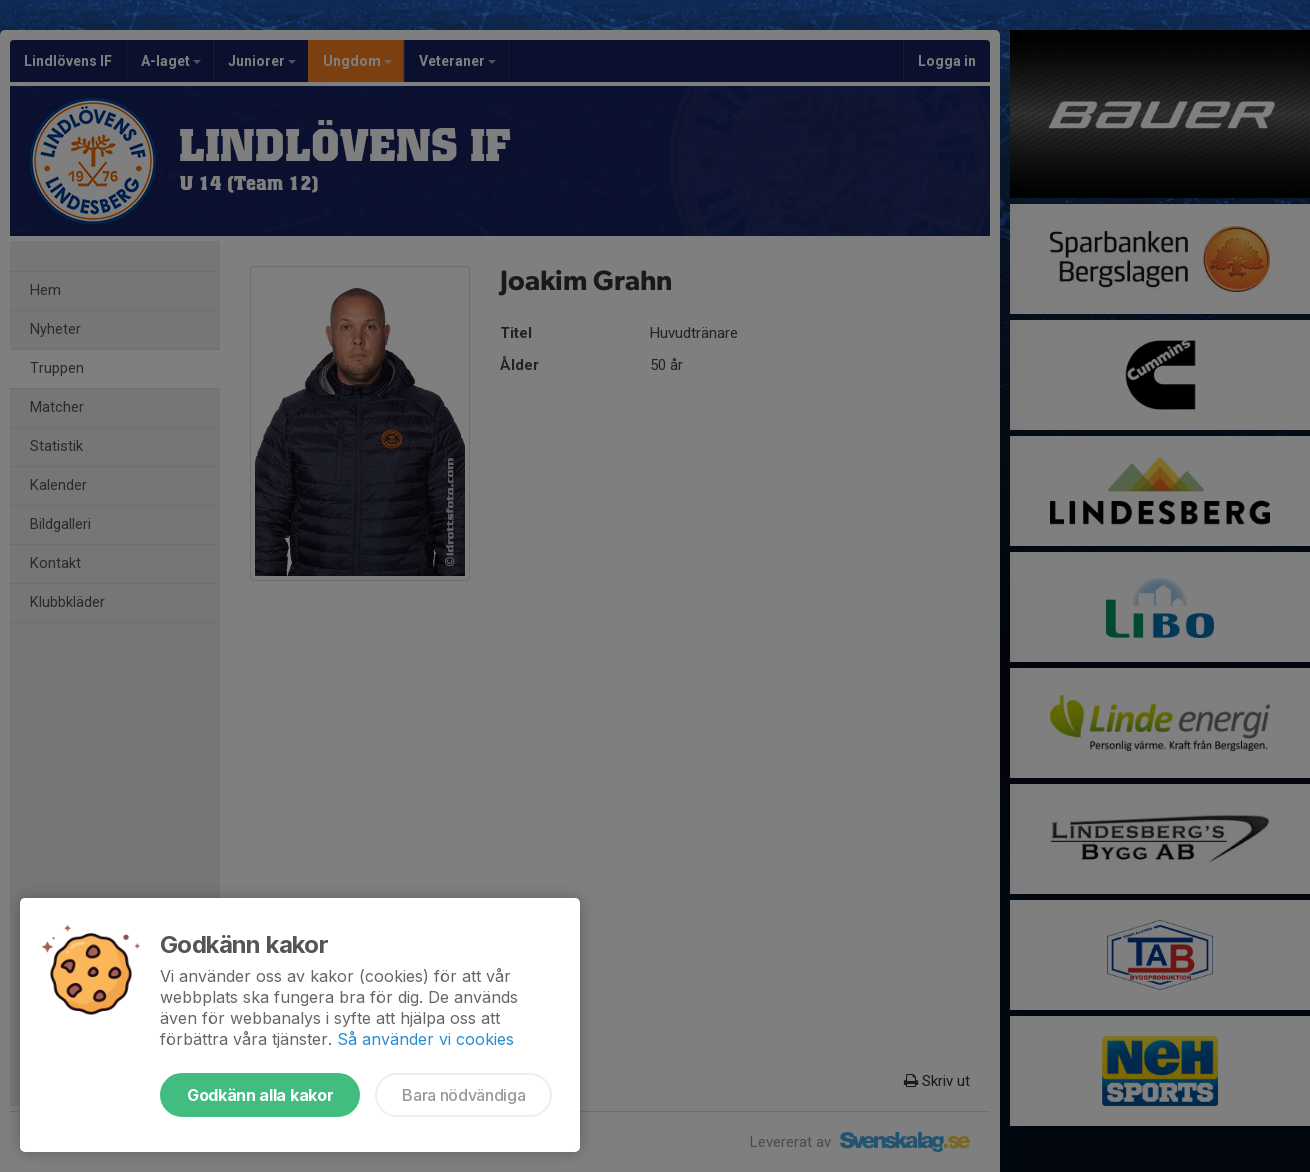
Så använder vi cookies (425, 1039)
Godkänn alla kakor (260, 1095)
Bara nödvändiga (463, 1095)
